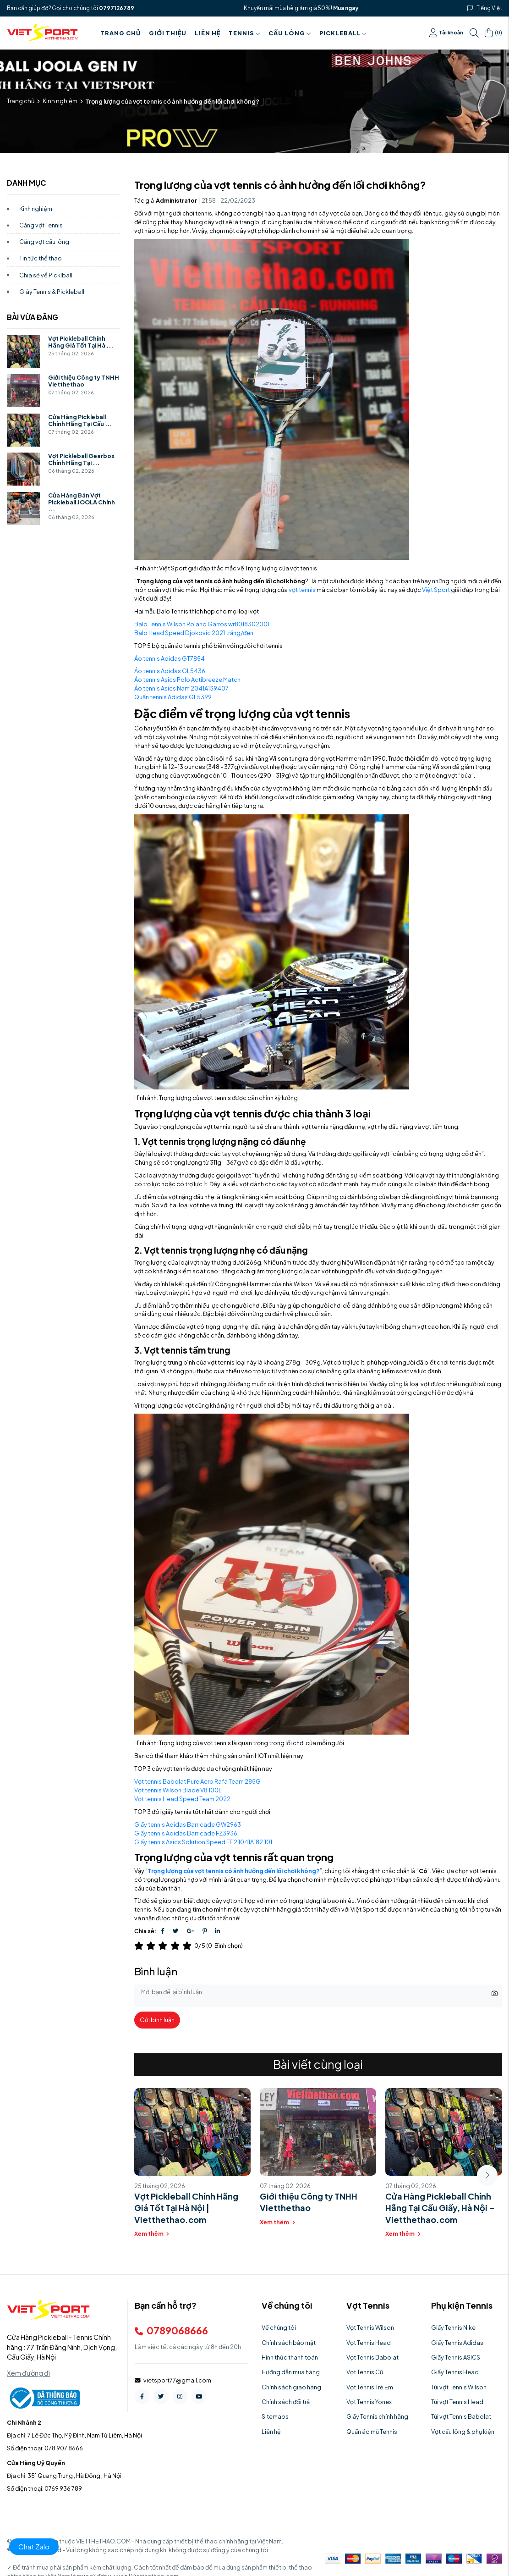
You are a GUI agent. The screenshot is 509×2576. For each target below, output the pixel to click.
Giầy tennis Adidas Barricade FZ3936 (185, 1833)
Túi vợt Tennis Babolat (461, 2416)
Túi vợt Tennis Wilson (459, 2387)
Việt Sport (436, 589)
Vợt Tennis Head (368, 2342)
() (493, 33)
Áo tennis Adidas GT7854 (169, 658)
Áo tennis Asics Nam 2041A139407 (181, 688)
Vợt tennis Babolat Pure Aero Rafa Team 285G (197, 1781)
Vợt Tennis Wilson (370, 2327)
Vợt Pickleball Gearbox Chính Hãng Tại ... (81, 459)
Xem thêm (151, 2233)
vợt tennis (302, 589)
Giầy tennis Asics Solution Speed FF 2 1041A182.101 (203, 1842)
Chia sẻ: (145, 1931)
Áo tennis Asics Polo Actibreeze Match (187, 679)
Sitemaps (275, 2416)
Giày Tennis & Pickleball (51, 291)
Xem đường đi (28, 2373)
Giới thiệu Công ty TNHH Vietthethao (83, 381)
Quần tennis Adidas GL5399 (173, 697)
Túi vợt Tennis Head (457, 2401)
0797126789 (116, 8)
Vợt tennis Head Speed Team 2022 (182, 1798)
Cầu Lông (289, 33)
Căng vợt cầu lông (44, 241)
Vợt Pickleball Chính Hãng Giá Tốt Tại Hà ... (80, 342)
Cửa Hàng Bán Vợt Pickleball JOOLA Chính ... (81, 502)
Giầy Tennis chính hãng (377, 2416)
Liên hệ (207, 33)
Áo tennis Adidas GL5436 (169, 670)
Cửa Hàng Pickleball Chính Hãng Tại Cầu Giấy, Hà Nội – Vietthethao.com (440, 2207)
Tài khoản (446, 33)
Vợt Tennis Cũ (364, 2372)
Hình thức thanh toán (290, 2357)
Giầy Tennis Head (455, 2372)
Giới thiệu (167, 33)
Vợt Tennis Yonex (369, 2401)
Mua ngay (345, 8)
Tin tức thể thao (40, 258)
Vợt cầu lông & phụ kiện (462, 2431)
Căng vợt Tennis (41, 225)
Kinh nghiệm (60, 101)
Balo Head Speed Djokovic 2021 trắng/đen (193, 632)
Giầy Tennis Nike (453, 2327)
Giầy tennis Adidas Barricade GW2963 (187, 1824)
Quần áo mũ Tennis (371, 2431)
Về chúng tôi (279, 2327)
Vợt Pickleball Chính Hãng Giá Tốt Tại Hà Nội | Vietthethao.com (186, 2207)
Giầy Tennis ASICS (455, 2357)
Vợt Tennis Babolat (372, 2357)
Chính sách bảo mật (289, 2342)
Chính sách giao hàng (291, 2387)
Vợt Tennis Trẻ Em (369, 2387)
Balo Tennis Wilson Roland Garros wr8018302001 (201, 624)
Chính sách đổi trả (286, 2401)
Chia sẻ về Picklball (45, 275)
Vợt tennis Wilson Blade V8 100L (178, 1790)
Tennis (244, 33)
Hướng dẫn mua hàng (291, 2372)
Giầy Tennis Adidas (457, 2342)
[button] (487, 2175)
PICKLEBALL (343, 33)
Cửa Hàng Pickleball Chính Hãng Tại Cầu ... (80, 420)
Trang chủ (120, 33)
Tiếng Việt (489, 8)
